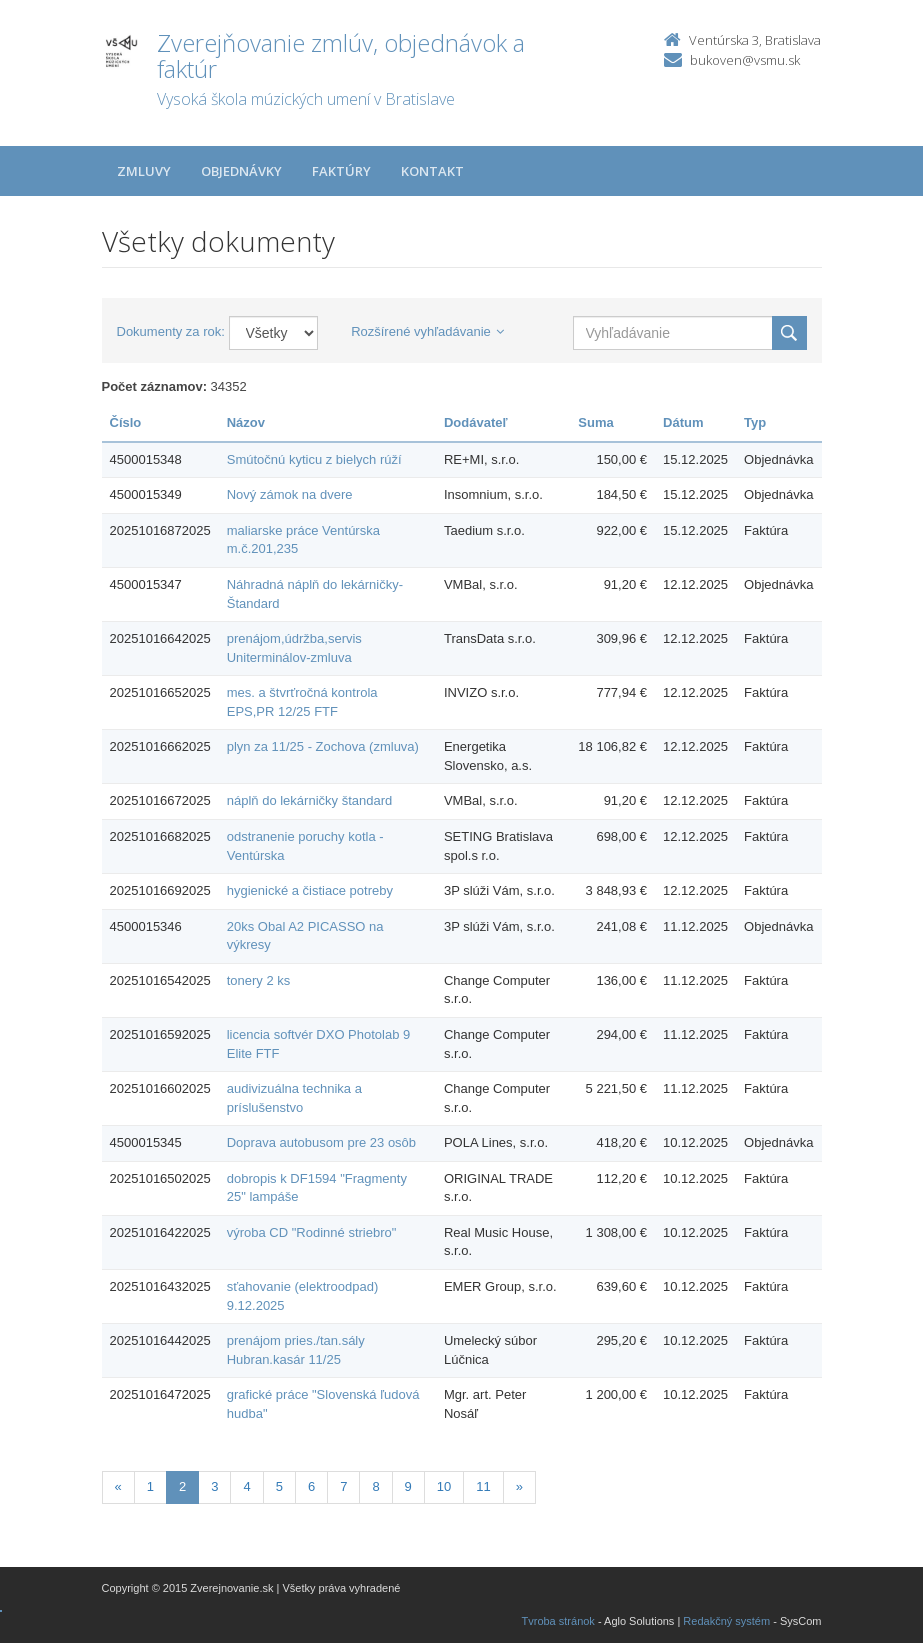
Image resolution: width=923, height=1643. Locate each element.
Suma (595, 422)
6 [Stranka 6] (311, 1486)
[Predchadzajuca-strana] (118, 1487)
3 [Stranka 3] (214, 1486)
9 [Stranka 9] (408, 1486)
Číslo (126, 422)
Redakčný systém (726, 1621)
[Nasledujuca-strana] (519, 1487)
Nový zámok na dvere (290, 494)
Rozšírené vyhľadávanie (427, 331)
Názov (246, 422)
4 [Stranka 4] (246, 1486)
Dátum (683, 422)
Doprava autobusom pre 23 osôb (321, 1142)
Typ (755, 422)
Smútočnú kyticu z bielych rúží (314, 459)
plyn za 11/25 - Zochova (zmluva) (323, 746)
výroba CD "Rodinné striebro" (312, 1232)
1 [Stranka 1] (150, 1486)
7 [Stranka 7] (343, 1486)
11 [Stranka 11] (483, 1486)
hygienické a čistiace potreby (310, 890)
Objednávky (241, 171)
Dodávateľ (476, 422)
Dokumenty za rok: (171, 331)
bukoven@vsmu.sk (745, 60)
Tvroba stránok (558, 1621)
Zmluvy (144, 171)
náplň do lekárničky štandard (310, 800)
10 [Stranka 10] (444, 1486)
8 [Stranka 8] (375, 1486)
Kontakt (432, 171)
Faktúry (341, 171)
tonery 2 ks (259, 980)
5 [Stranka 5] (279, 1486)
